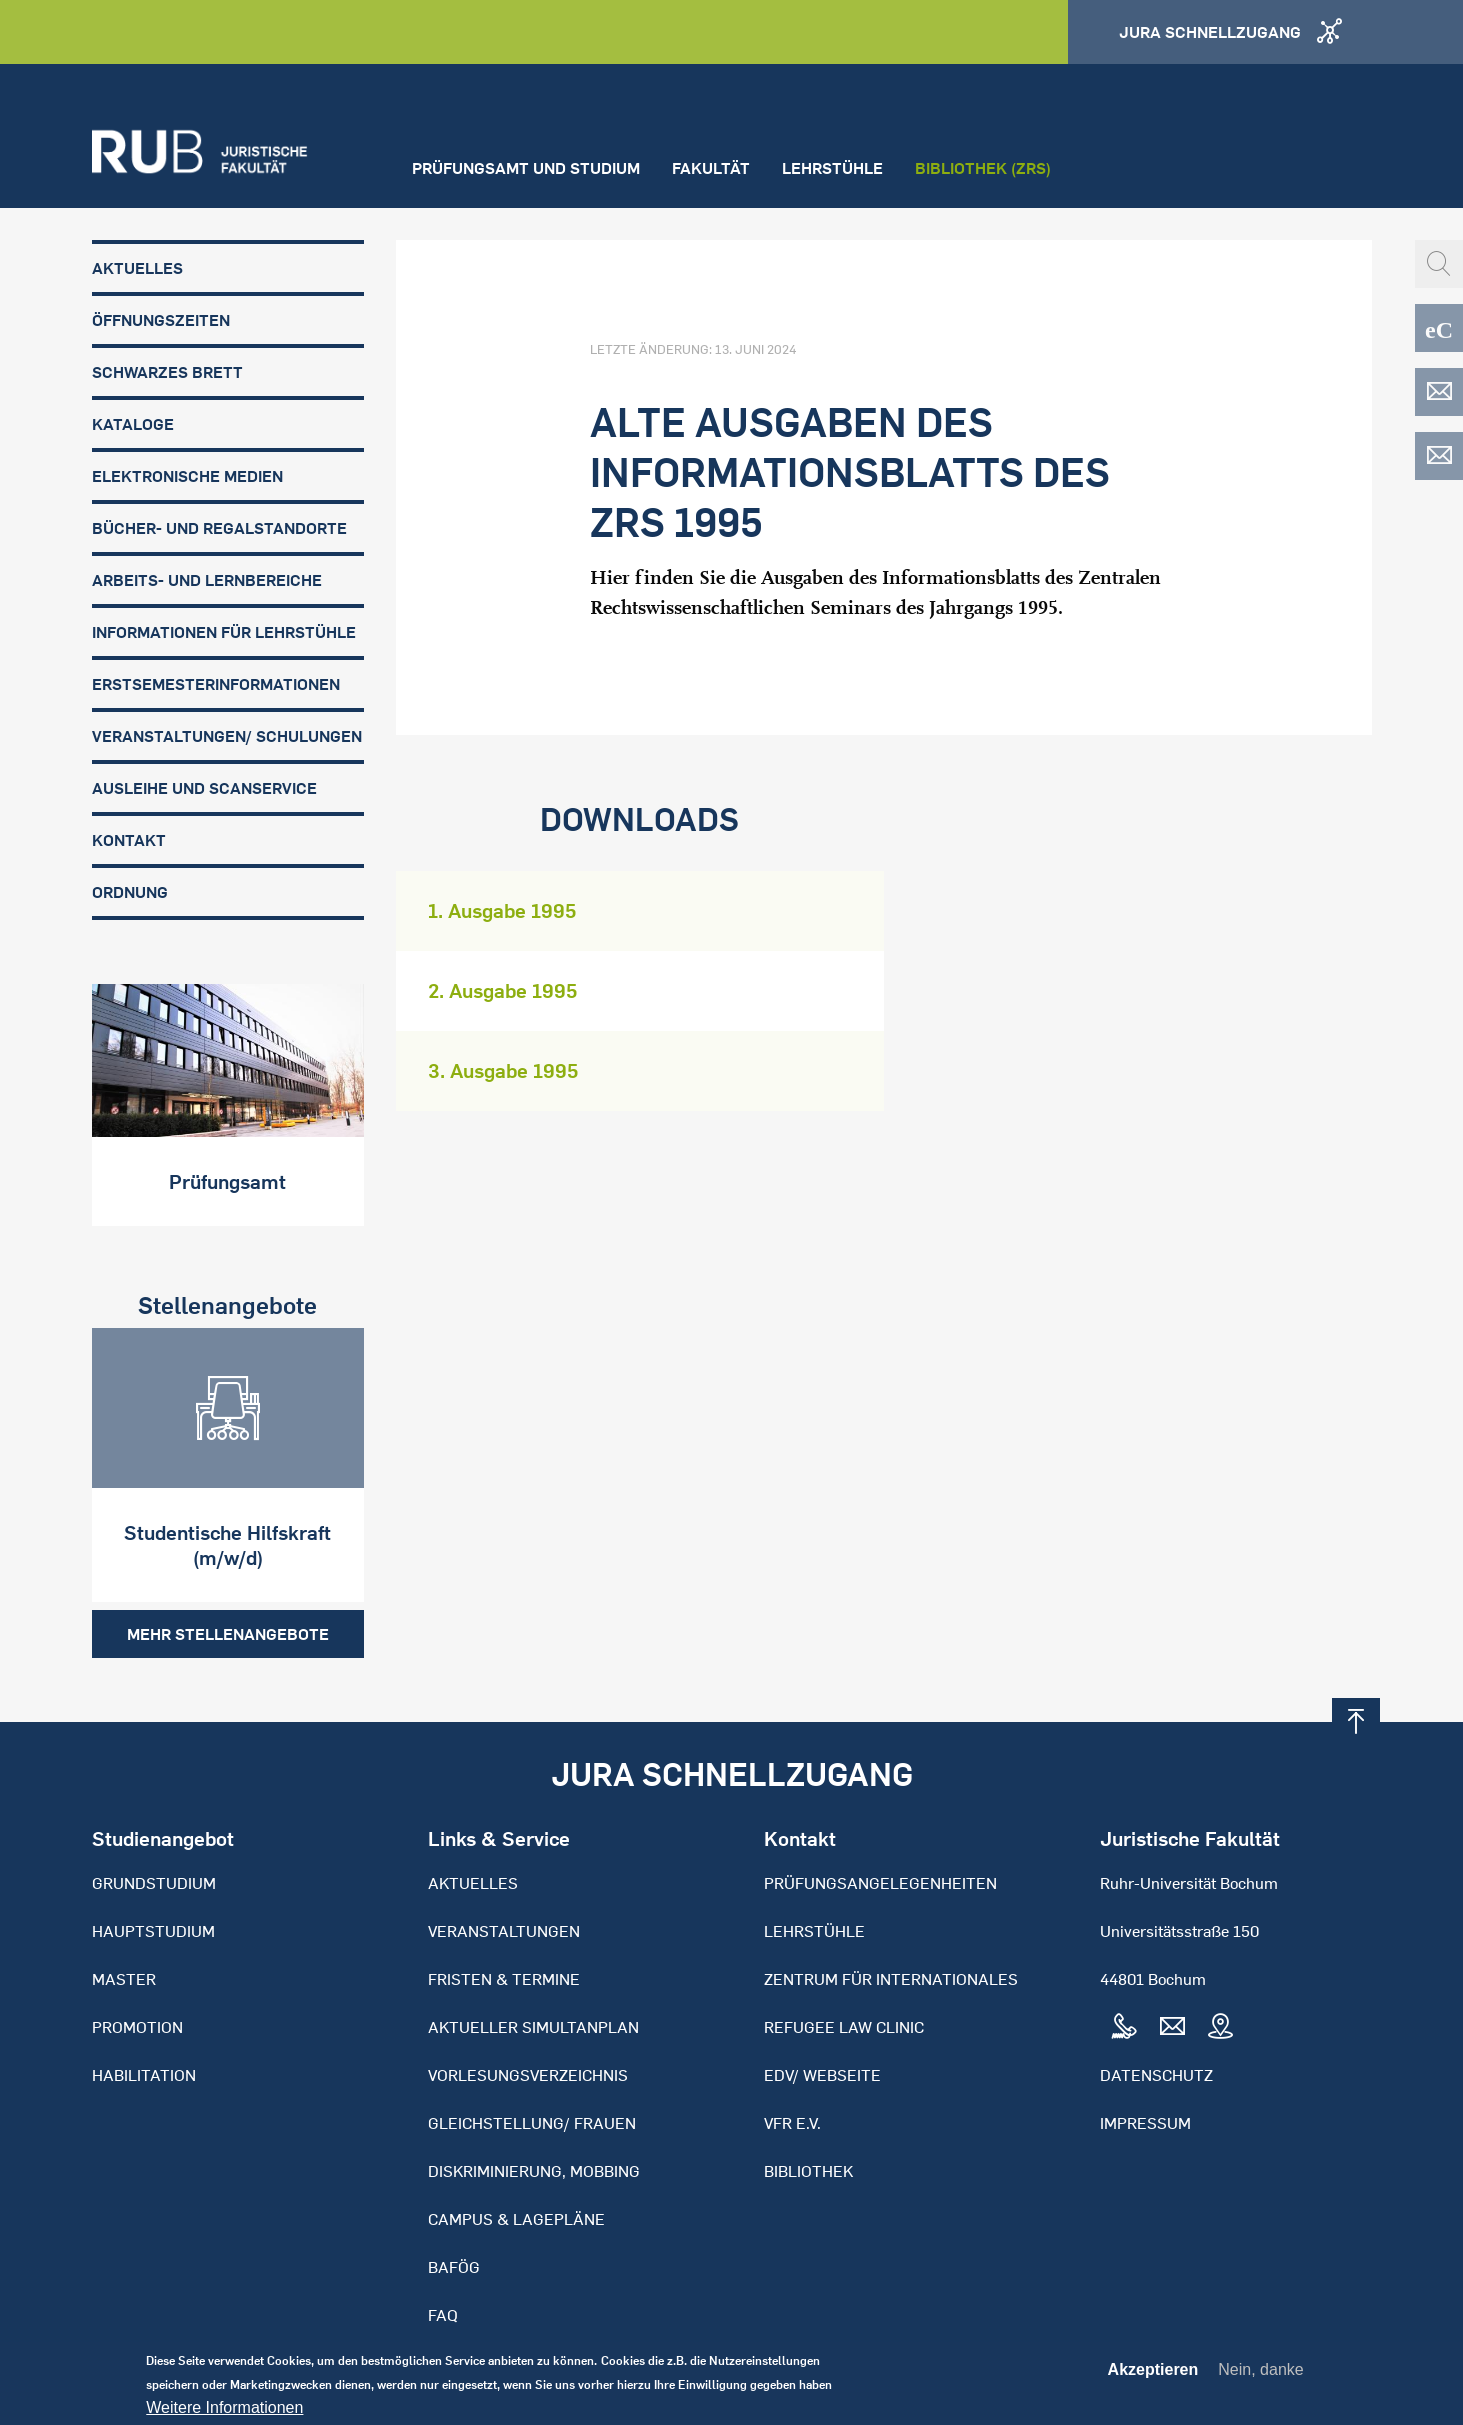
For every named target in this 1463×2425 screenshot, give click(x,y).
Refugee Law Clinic (844, 2027)
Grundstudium (154, 1883)
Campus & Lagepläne (516, 2219)
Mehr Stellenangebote (228, 1634)
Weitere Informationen (224, 2414)
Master (124, 1979)
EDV (1439, 392)
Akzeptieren (1153, 2376)
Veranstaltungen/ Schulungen (227, 736)
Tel (1124, 2027)
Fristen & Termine (504, 1979)
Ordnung (130, 892)
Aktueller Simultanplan (533, 2027)
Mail (1172, 2027)
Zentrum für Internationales (891, 1979)
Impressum (1145, 2123)
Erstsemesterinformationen (216, 684)
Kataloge (133, 424)
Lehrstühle (832, 168)
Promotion (137, 2027)
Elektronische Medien (187, 476)
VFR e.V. (792, 2123)
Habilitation (144, 2075)
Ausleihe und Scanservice (204, 788)
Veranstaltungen (504, 1931)
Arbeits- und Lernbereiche (207, 580)
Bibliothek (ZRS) (983, 168)
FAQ (443, 2315)
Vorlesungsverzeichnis (528, 2075)
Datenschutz (1156, 2075)
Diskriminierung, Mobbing (534, 2171)
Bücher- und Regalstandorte (219, 528)
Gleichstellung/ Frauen (532, 2123)
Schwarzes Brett (167, 372)
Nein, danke (1260, 2375)
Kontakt (129, 840)
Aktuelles (137, 268)
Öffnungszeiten (161, 320)
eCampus (1439, 328)
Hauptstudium (153, 1931)
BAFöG (454, 2267)
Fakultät (711, 168)
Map (1220, 2027)
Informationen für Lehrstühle (224, 632)
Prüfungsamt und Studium (526, 168)
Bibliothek (808, 2171)
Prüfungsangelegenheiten (880, 1883)
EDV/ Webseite (822, 2075)
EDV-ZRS (1439, 456)
